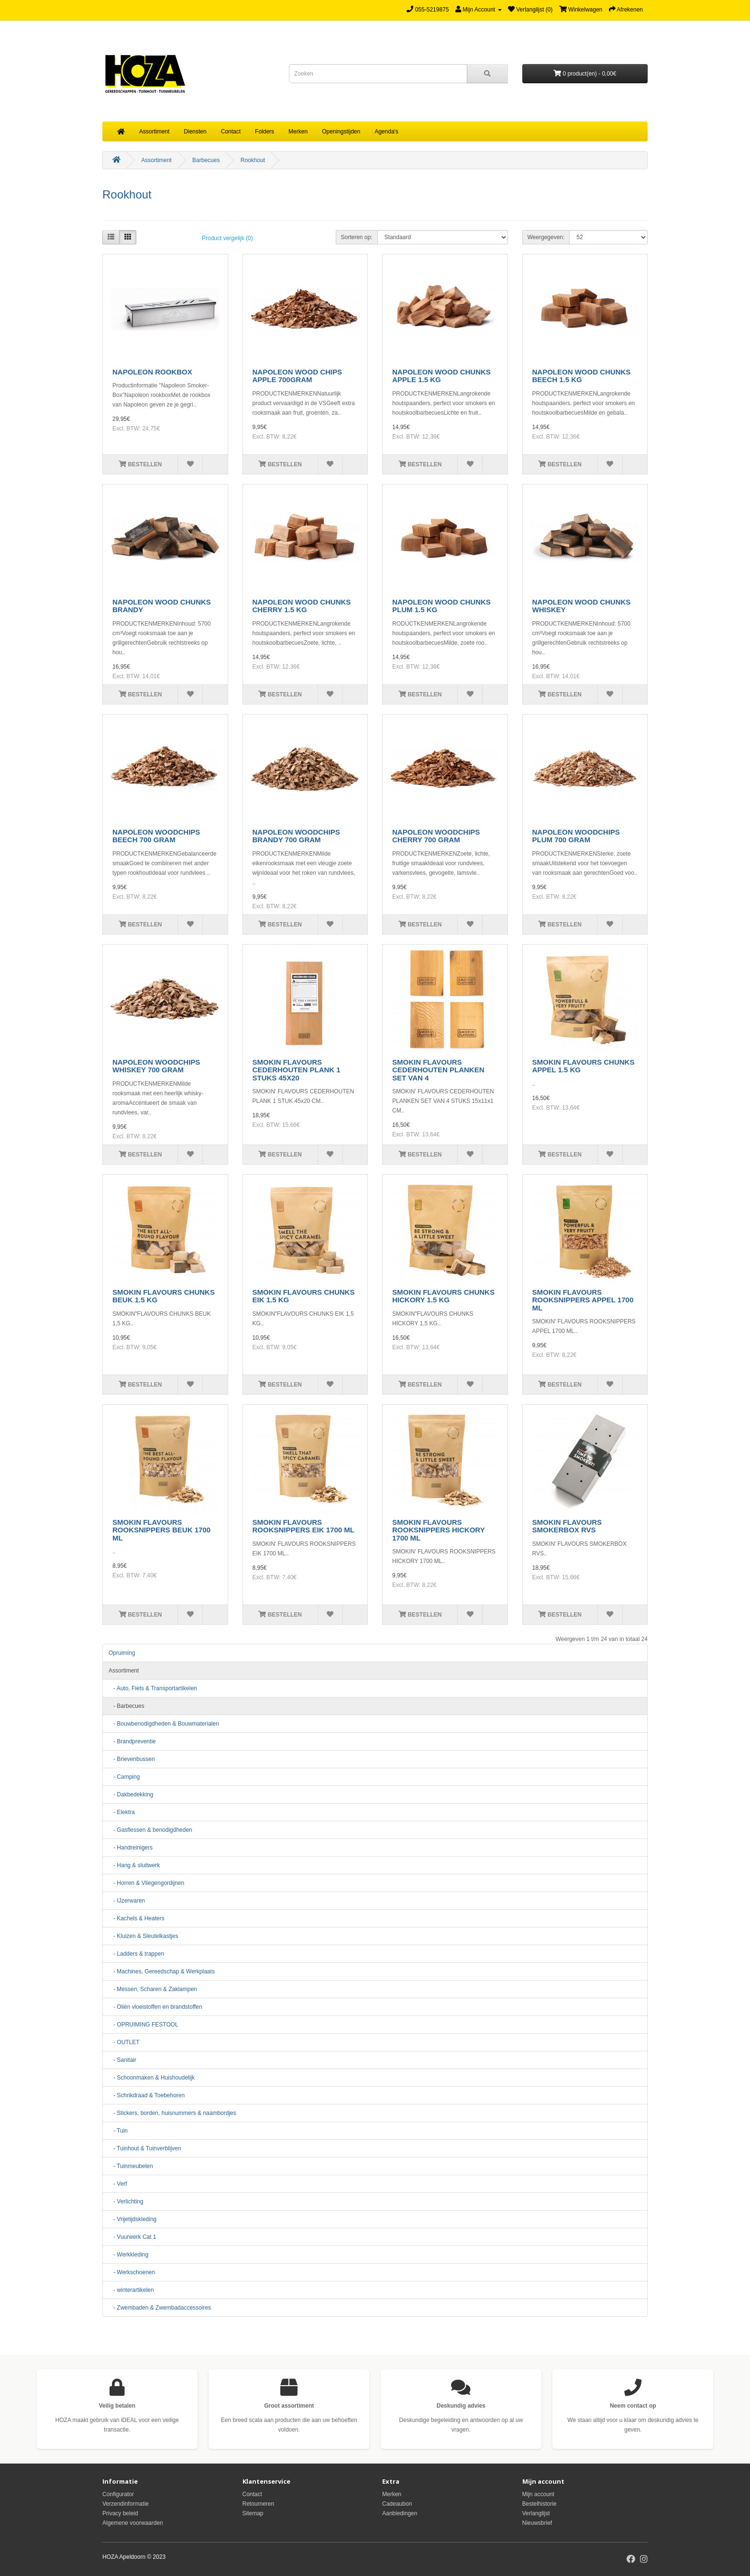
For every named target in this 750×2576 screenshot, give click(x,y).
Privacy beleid (120, 2513)
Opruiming (122, 1653)
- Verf (118, 2183)
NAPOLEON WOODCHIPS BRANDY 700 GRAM (296, 836)
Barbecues (206, 160)
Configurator (118, 2494)
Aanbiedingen (399, 2513)
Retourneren (259, 2503)
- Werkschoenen (132, 2272)
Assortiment (154, 131)
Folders (264, 131)
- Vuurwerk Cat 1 (132, 2237)
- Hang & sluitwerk (134, 1865)
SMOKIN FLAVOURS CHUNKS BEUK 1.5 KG (163, 1296)
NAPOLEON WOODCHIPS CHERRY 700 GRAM (436, 836)
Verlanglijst (536, 2513)
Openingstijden (341, 131)
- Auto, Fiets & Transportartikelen (153, 1688)
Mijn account (538, 2494)
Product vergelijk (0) (227, 238)
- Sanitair (122, 2060)
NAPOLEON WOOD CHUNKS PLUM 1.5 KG (441, 606)
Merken (298, 131)
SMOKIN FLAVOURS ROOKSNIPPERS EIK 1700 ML (303, 1526)
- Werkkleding (128, 2254)
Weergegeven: (546, 237)
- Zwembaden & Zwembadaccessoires (160, 2307)
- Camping (124, 1776)
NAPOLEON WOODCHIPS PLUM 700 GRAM (576, 836)
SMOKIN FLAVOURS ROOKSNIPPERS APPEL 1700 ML (583, 1300)
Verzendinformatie (125, 2503)
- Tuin (118, 2130)
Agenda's (386, 131)
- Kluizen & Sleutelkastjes (143, 1936)
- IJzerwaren (127, 1900)
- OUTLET (124, 2042)
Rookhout (253, 160)
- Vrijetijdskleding (132, 2219)
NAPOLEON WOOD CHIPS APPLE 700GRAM (297, 376)
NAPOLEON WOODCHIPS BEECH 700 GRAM (156, 836)
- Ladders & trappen (136, 1953)
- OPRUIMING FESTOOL (143, 2024)
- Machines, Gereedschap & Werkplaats (162, 1971)
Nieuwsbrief (537, 2523)
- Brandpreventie (132, 1741)
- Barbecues (126, 1706)
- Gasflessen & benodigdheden (150, 1830)
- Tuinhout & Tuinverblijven (145, 2148)
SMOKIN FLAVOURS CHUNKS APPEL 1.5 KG (583, 1066)
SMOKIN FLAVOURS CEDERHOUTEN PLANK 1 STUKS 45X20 (297, 1070)
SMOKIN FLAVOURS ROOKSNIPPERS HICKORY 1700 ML (438, 1530)
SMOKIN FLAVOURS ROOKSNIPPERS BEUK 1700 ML (161, 1530)
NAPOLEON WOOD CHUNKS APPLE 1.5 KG (441, 376)
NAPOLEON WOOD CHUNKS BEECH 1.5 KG (581, 376)
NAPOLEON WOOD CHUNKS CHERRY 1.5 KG (302, 606)
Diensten (195, 131)
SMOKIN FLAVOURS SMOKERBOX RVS (567, 1526)
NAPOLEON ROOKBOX (152, 372)
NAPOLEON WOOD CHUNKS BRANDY (161, 606)
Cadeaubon (397, 2503)
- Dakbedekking (131, 1794)
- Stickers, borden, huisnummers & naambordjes (172, 2113)
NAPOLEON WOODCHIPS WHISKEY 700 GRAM (156, 1066)
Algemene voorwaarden (132, 2523)
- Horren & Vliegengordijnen (146, 1883)
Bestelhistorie (539, 2503)
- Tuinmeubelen (131, 2166)
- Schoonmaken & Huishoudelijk (152, 2077)
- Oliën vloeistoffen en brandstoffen (155, 2007)
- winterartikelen (131, 2290)
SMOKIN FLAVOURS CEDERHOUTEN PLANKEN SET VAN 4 (438, 1070)
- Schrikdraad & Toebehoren (147, 2095)
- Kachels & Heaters (137, 1918)
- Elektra (122, 1812)
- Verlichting (126, 2201)
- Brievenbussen (132, 1759)
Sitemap (253, 2513)
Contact (231, 131)
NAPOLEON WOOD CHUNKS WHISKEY (581, 606)
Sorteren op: (357, 237)
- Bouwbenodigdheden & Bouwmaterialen (164, 1723)
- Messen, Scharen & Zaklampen (153, 1989)
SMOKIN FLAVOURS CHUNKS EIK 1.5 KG (304, 1296)
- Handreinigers (131, 1847)
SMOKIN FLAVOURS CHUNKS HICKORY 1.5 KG (443, 1296)
